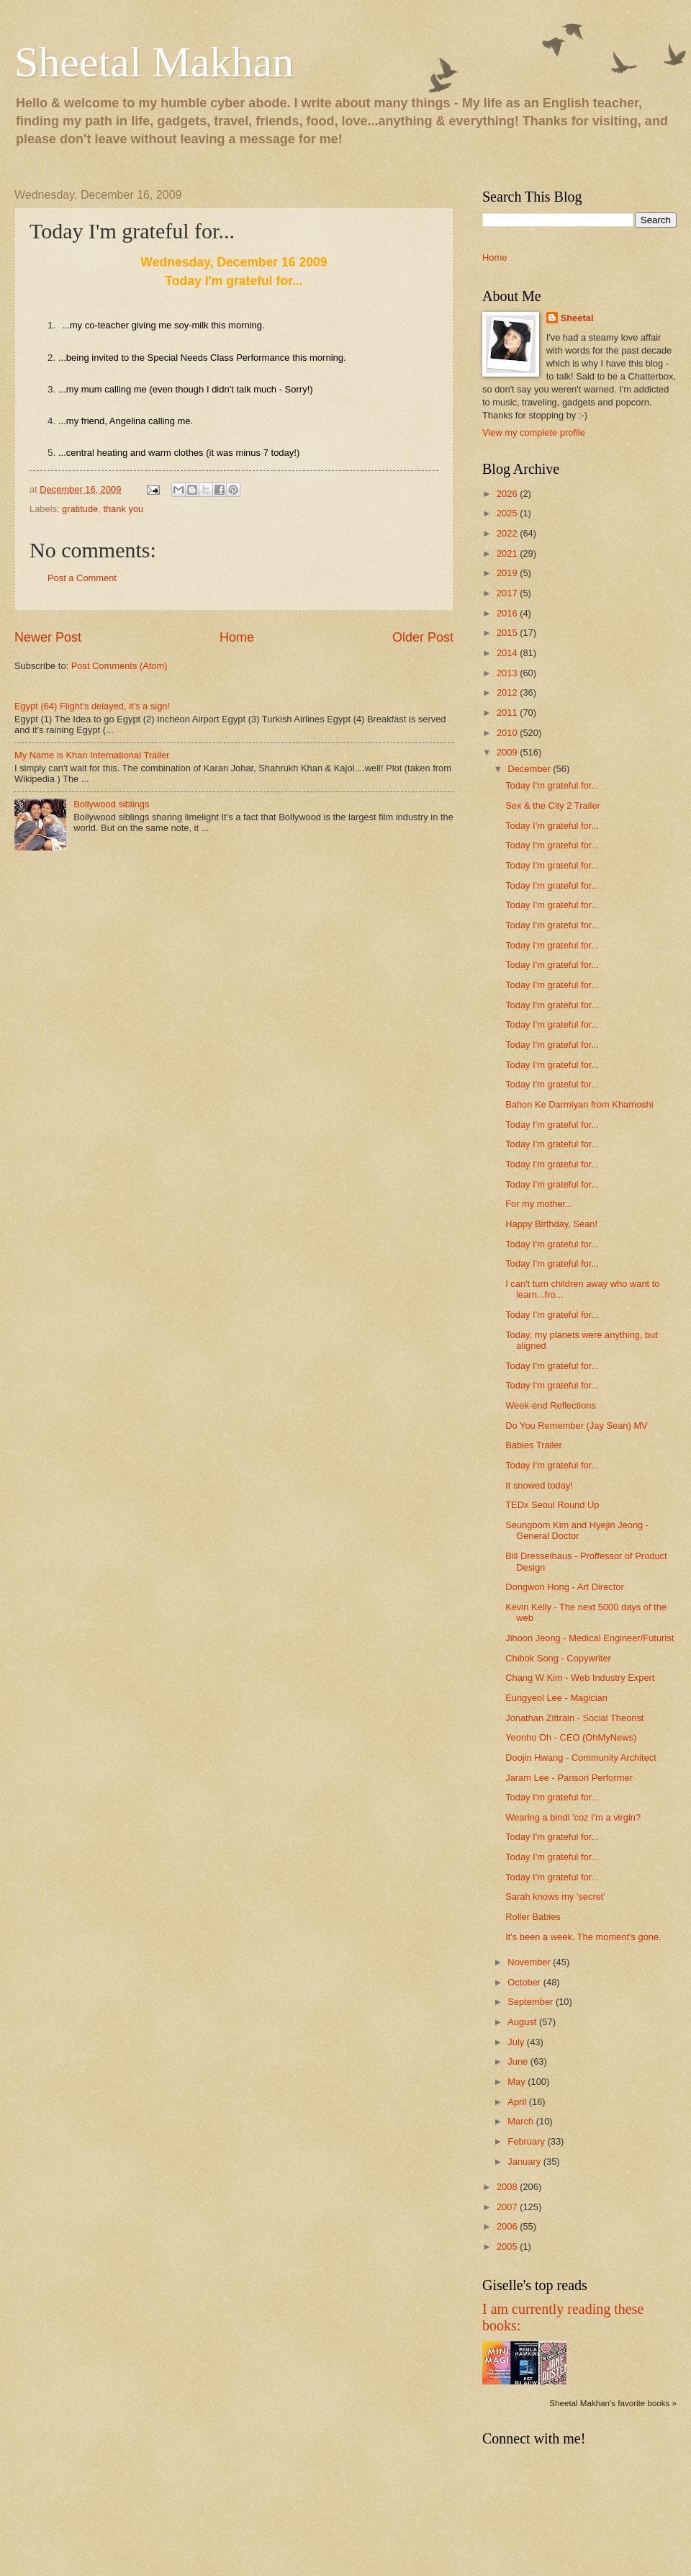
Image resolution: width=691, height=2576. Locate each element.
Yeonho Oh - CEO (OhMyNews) (570, 1737)
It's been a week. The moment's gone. (583, 1936)
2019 (508, 572)
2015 (508, 632)
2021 (508, 553)
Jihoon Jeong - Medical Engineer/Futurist (589, 1638)
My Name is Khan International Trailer (91, 755)
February (527, 2141)
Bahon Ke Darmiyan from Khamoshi (579, 1104)
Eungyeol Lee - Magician (556, 1697)
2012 (508, 692)
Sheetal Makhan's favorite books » (613, 2403)
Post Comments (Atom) (119, 665)
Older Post (422, 637)
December (530, 768)
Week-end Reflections (550, 1405)
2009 (508, 752)
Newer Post (47, 637)
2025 (508, 513)
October (525, 1982)
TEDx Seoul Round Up (552, 1504)
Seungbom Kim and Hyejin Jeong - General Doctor (577, 1530)
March (521, 2121)
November (530, 1962)
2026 (508, 493)
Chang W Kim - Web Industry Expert (579, 1677)
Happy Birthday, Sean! (551, 1224)
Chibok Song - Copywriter (558, 1658)
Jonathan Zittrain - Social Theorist (574, 1718)
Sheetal (577, 318)
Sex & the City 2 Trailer (552, 805)
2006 (508, 2226)
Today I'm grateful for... (552, 785)
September (531, 2001)
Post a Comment (82, 578)
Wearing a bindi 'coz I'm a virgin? (573, 1817)
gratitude (80, 508)
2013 (508, 673)
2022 (508, 533)
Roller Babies (533, 1916)
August (523, 2021)
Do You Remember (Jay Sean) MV (576, 1425)
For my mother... (539, 1203)
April (517, 2101)
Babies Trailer (533, 1445)
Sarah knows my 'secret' (555, 1896)
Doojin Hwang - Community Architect (580, 1757)
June (518, 2061)
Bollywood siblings (111, 804)
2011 (508, 712)
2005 (508, 2246)
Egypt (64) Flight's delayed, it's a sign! (92, 706)
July (516, 2042)
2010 (508, 732)
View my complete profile (533, 432)
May (517, 2081)
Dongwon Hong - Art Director (564, 1586)
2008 (508, 2186)
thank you (123, 508)
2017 (508, 593)
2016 (508, 613)
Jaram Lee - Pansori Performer (569, 1777)
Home (237, 637)
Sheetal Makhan (154, 62)
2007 (508, 2207)
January (525, 2161)
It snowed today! (539, 1485)
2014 (508, 652)
